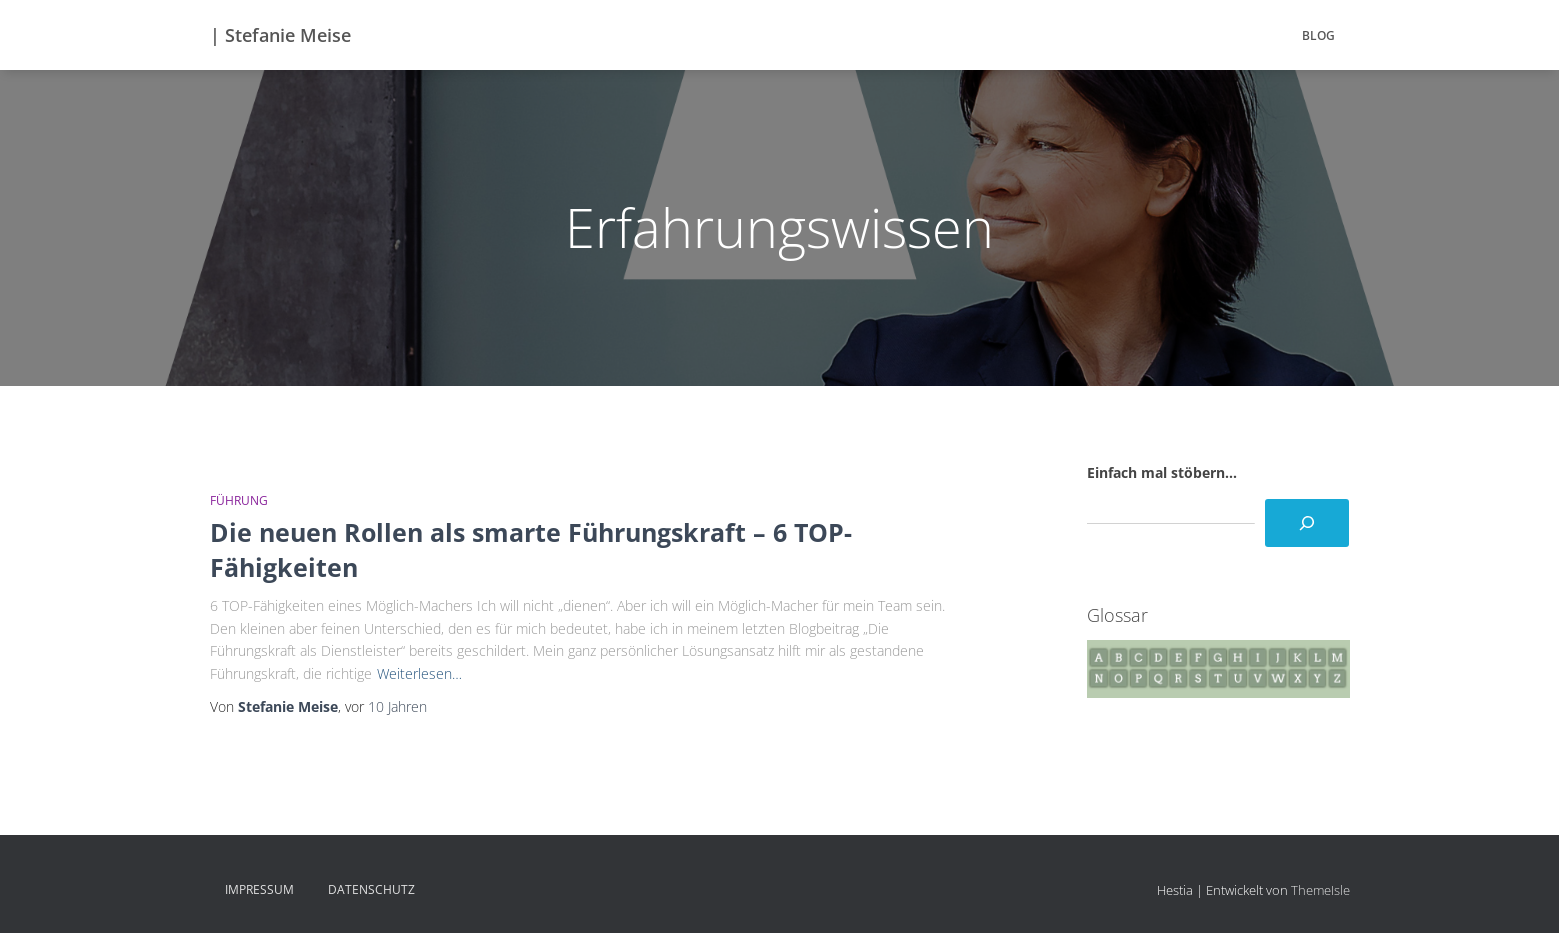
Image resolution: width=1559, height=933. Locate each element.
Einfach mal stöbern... (1162, 472)
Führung (239, 500)
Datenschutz (371, 889)
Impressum (259, 889)
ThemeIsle (1320, 890)
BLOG (1318, 35)
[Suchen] (1307, 523)
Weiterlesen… (419, 673)
